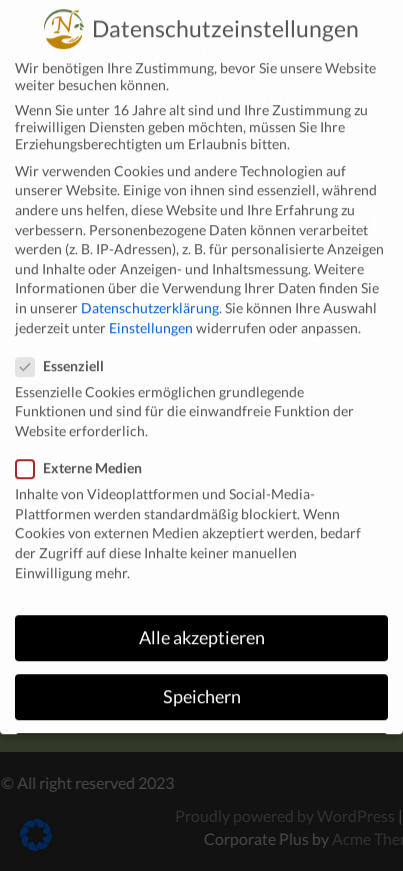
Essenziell (66, 349)
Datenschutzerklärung (150, 291)
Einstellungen (151, 311)
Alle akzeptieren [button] (202, 622)
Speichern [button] (202, 681)
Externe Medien (85, 452)
